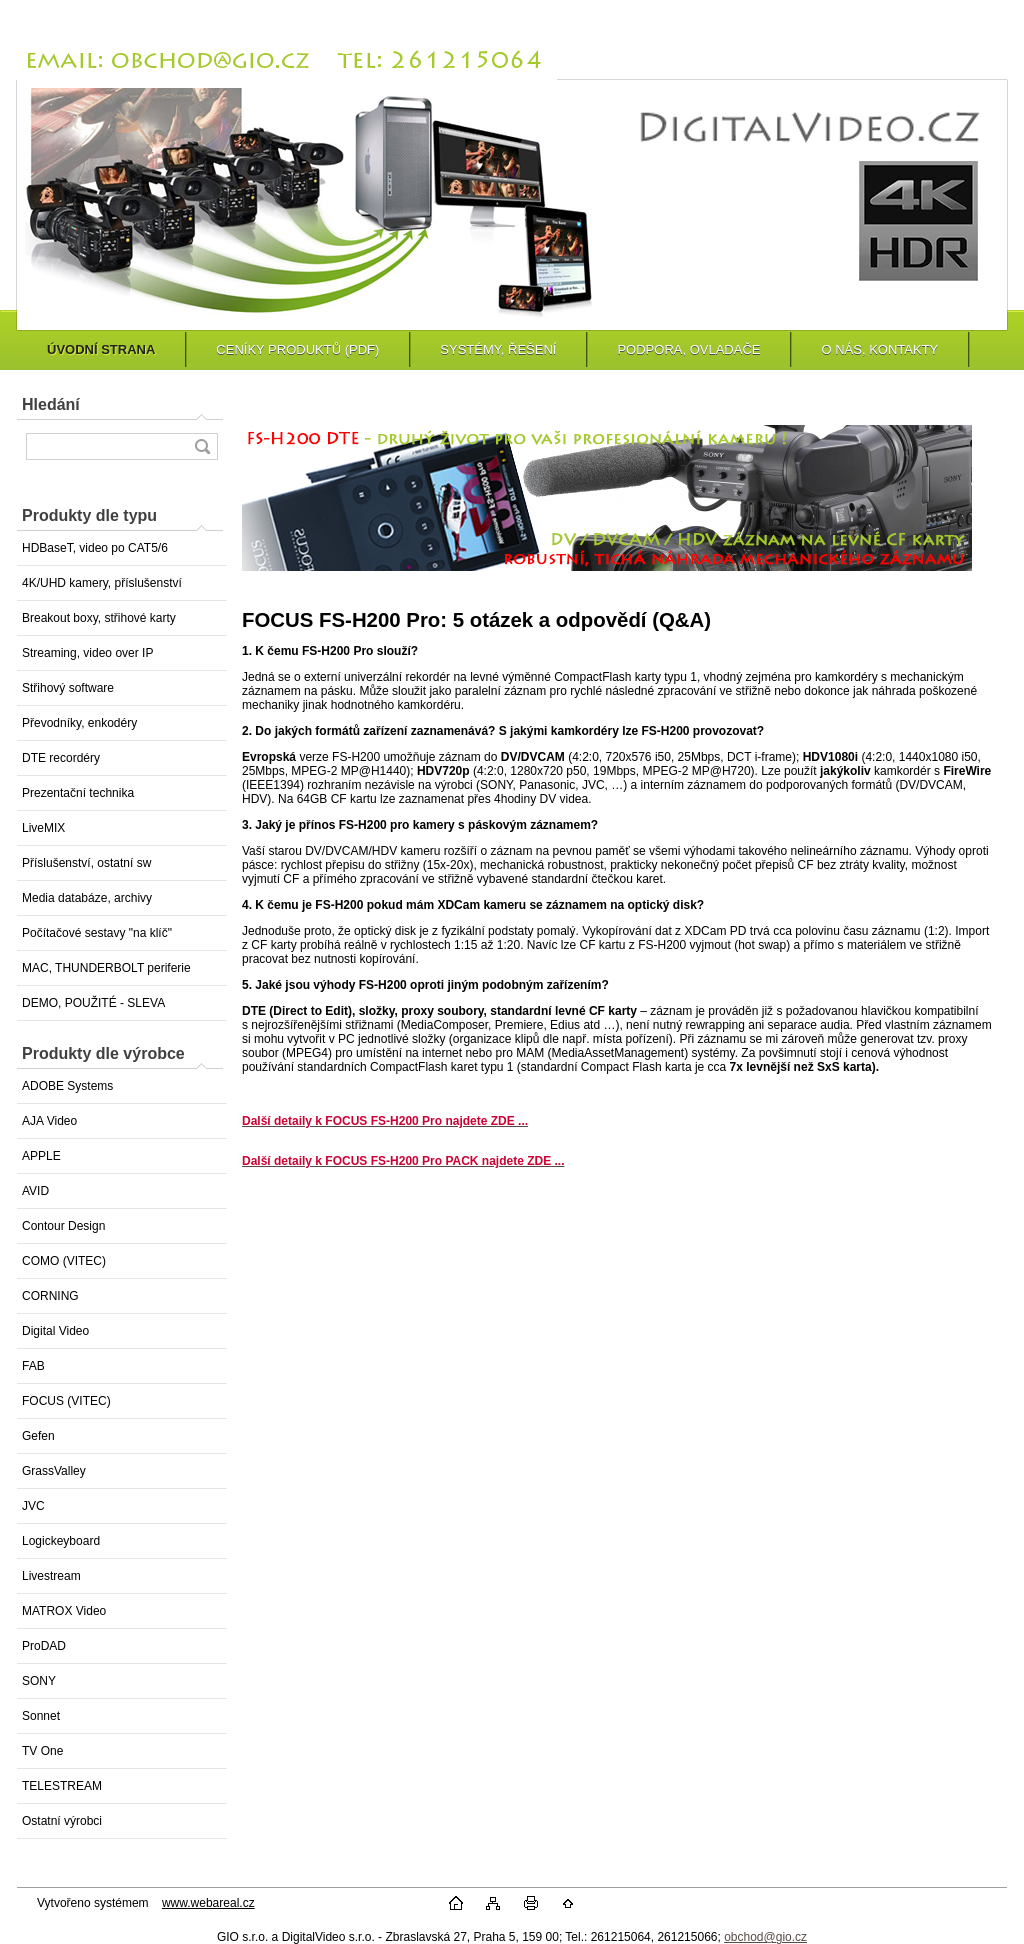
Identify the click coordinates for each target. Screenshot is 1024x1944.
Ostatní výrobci (62, 1821)
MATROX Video (64, 1611)
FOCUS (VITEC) (66, 1401)
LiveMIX (43, 828)
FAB (33, 1366)
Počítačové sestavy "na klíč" (97, 933)
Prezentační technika (78, 793)
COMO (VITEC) (64, 1261)
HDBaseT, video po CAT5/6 (95, 548)
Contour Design (63, 1226)
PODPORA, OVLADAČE (688, 349)
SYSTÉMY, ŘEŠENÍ (498, 349)
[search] (202, 446)
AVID (35, 1191)
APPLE (41, 1156)
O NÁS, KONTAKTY (879, 349)
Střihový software (68, 688)
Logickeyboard (61, 1541)
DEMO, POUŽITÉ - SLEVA (93, 1003)
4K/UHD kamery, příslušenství (102, 583)
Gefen (38, 1436)
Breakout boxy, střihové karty (99, 618)
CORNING (50, 1296)
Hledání (51, 404)
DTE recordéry (61, 758)
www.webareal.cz (208, 1903)
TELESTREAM (62, 1786)
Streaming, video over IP (87, 653)
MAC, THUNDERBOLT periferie (106, 968)
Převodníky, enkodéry (79, 723)
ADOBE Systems (67, 1086)
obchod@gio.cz (765, 1937)
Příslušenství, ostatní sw (86, 863)
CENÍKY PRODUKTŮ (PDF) (297, 349)
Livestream (51, 1576)
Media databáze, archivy (87, 898)
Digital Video (55, 1331)
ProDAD (44, 1646)
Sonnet (41, 1716)
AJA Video (49, 1121)
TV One (42, 1751)
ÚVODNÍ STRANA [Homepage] (101, 349)
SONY (39, 1681)
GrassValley (54, 1471)
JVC (33, 1506)
